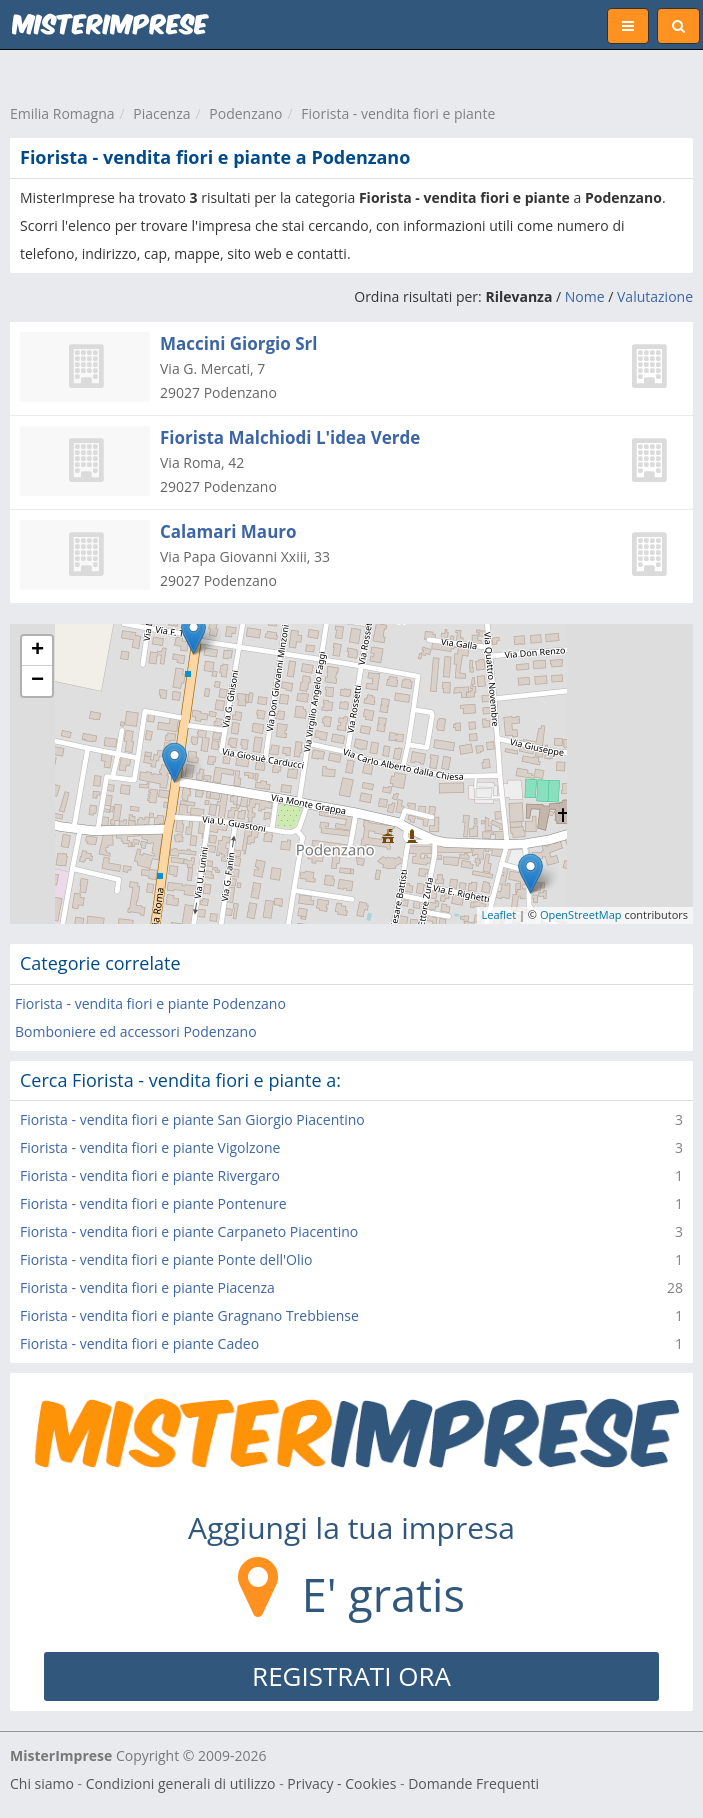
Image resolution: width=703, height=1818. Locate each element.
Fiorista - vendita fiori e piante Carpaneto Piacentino (189, 1231)
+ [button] (37, 651)
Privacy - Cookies (341, 1783)
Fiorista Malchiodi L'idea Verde (290, 437)
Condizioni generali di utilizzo (181, 1783)
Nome (585, 296)
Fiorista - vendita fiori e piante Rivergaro (150, 1175)
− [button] (37, 681)
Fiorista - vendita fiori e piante (398, 113)
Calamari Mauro (228, 531)
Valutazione (655, 296)
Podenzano (245, 113)
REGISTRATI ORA (351, 1676)
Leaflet (499, 914)
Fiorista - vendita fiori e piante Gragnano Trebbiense (189, 1315)
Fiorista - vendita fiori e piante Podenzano (150, 1003)
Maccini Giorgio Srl (239, 343)
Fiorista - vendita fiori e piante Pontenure (153, 1203)
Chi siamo (42, 1783)
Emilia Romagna (62, 113)
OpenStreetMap (581, 914)
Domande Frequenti (473, 1783)
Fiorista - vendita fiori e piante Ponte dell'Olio (166, 1259)
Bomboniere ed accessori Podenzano (136, 1031)
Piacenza (161, 113)
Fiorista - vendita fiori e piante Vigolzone (150, 1147)
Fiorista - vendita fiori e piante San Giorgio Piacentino (192, 1119)
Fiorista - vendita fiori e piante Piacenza (147, 1287)
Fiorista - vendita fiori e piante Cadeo (139, 1343)
